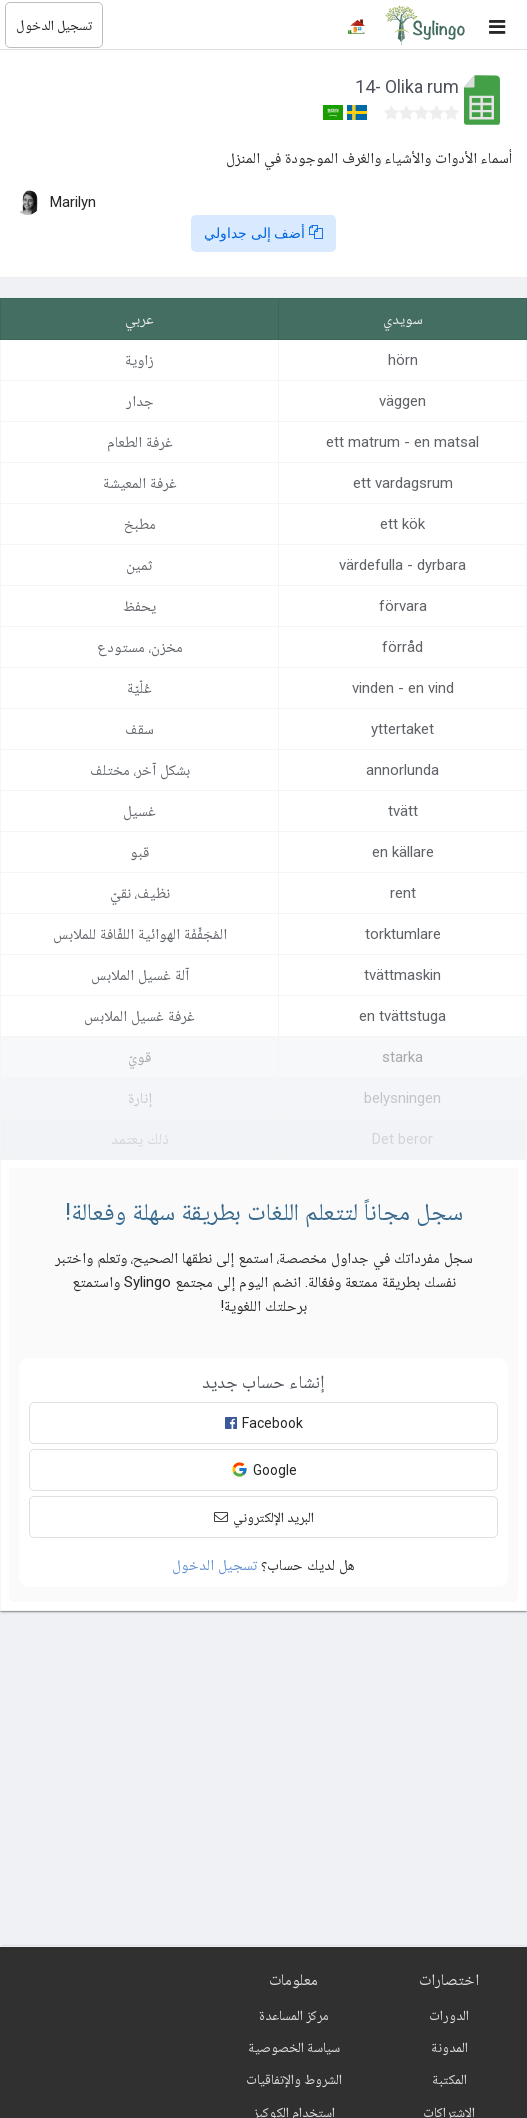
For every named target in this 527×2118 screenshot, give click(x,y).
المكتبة (449, 2079)
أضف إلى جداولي (264, 233)
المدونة (449, 2047)
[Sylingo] (425, 25)
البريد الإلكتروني (264, 1517)
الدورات (449, 2015)
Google (264, 1469)
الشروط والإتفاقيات (294, 2079)
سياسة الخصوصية (294, 2047)
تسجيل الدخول (54, 25)
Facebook (264, 1423)
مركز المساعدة (294, 2015)
